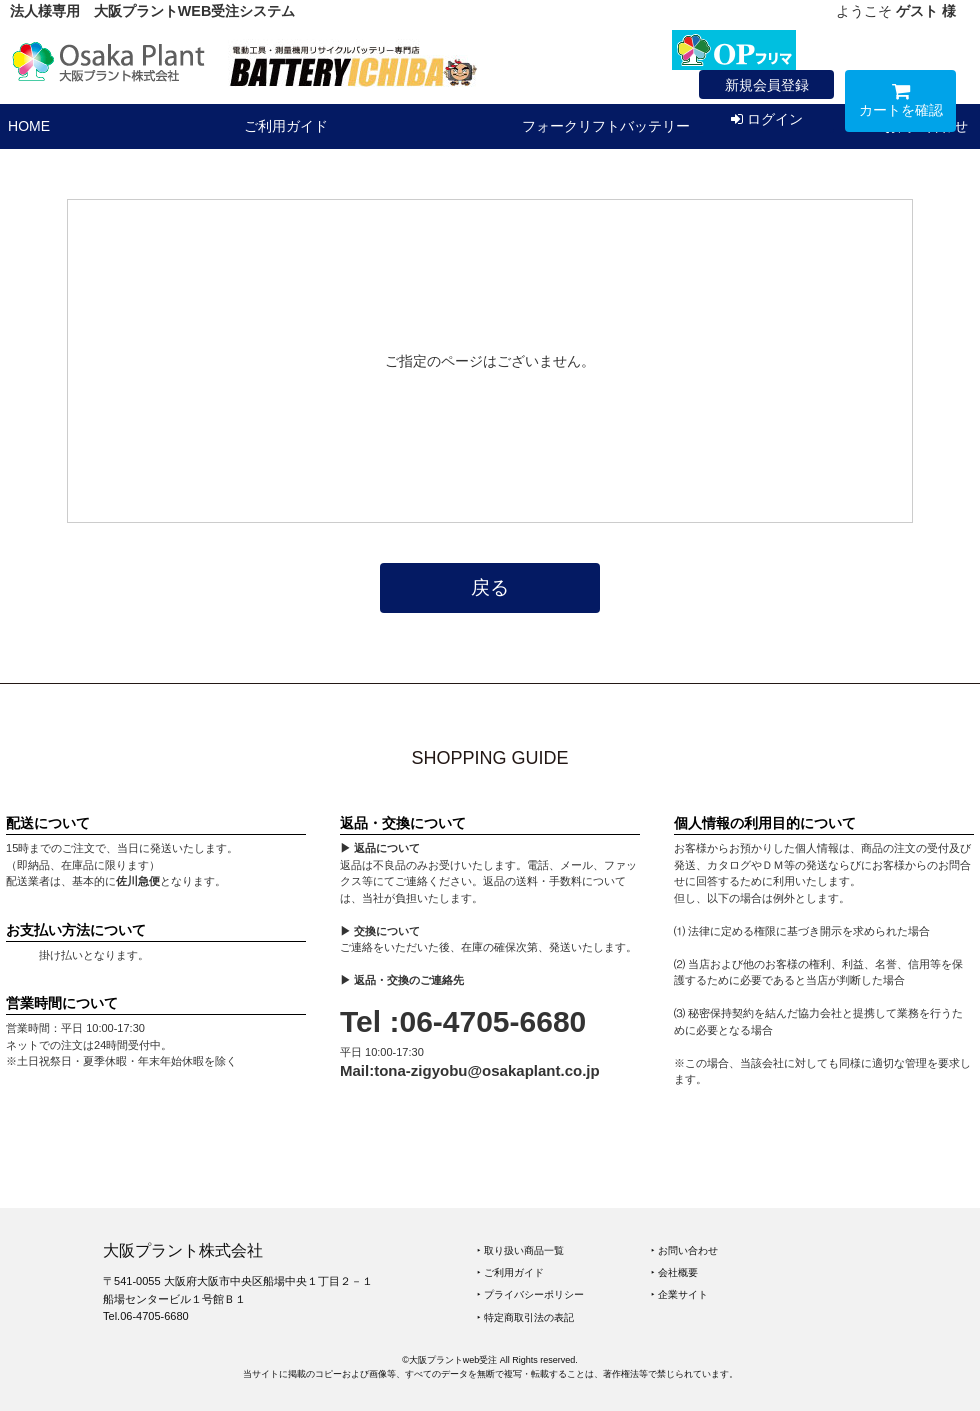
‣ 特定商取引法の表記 (525, 1317)
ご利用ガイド (286, 126)
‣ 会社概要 (674, 1272)
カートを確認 (900, 103)
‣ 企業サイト (679, 1294)
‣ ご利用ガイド (510, 1272)
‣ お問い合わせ (684, 1250)
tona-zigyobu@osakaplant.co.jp (486, 1070)
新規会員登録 (767, 85)
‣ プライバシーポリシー (530, 1294)
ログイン (767, 119)
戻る (490, 587)
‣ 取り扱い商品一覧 (520, 1250)
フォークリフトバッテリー (606, 126)
